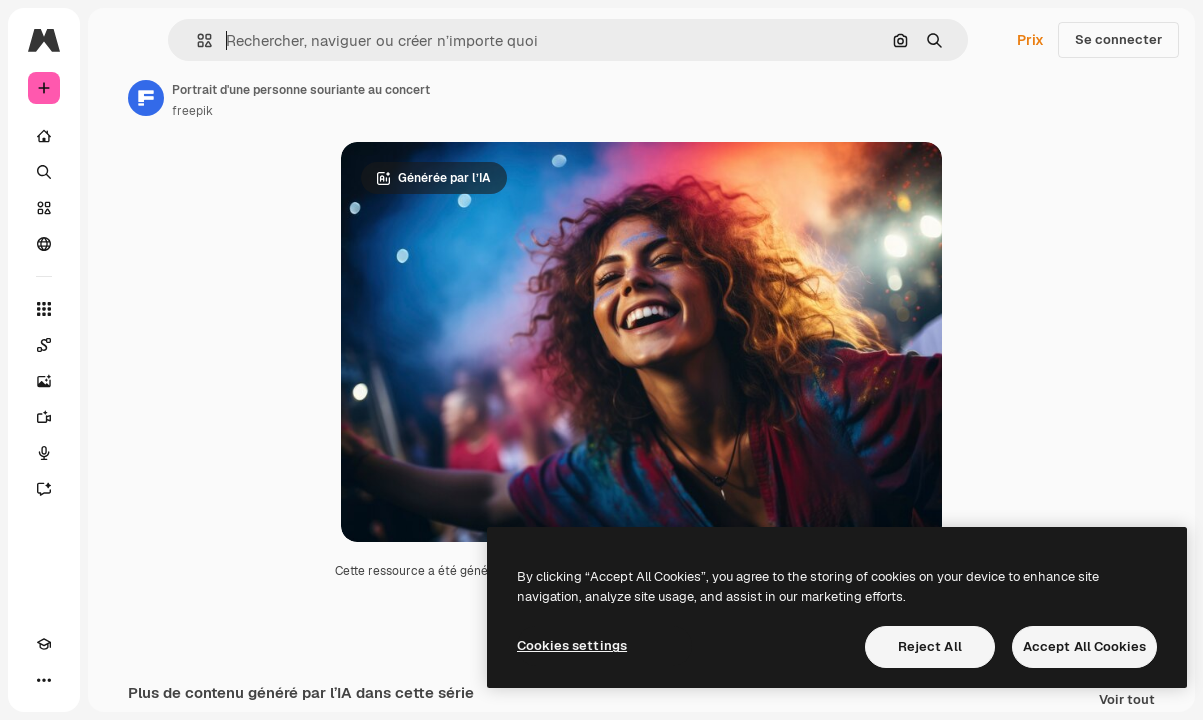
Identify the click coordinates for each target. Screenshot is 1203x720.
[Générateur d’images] (44, 381)
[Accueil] (44, 136)
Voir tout (1127, 700)
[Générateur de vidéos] (44, 417)
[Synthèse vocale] (44, 453)
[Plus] (44, 680)
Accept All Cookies (1084, 646)
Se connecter (1118, 39)
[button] (196, 40)
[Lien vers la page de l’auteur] (146, 98)
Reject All (930, 646)
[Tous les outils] (44, 309)
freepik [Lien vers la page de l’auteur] (192, 111)
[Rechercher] (44, 172)
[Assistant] (44, 489)
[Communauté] (44, 244)
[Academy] (44, 644)
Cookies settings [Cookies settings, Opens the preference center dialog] (572, 645)
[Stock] (44, 208)
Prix (1030, 40)
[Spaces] (44, 345)
